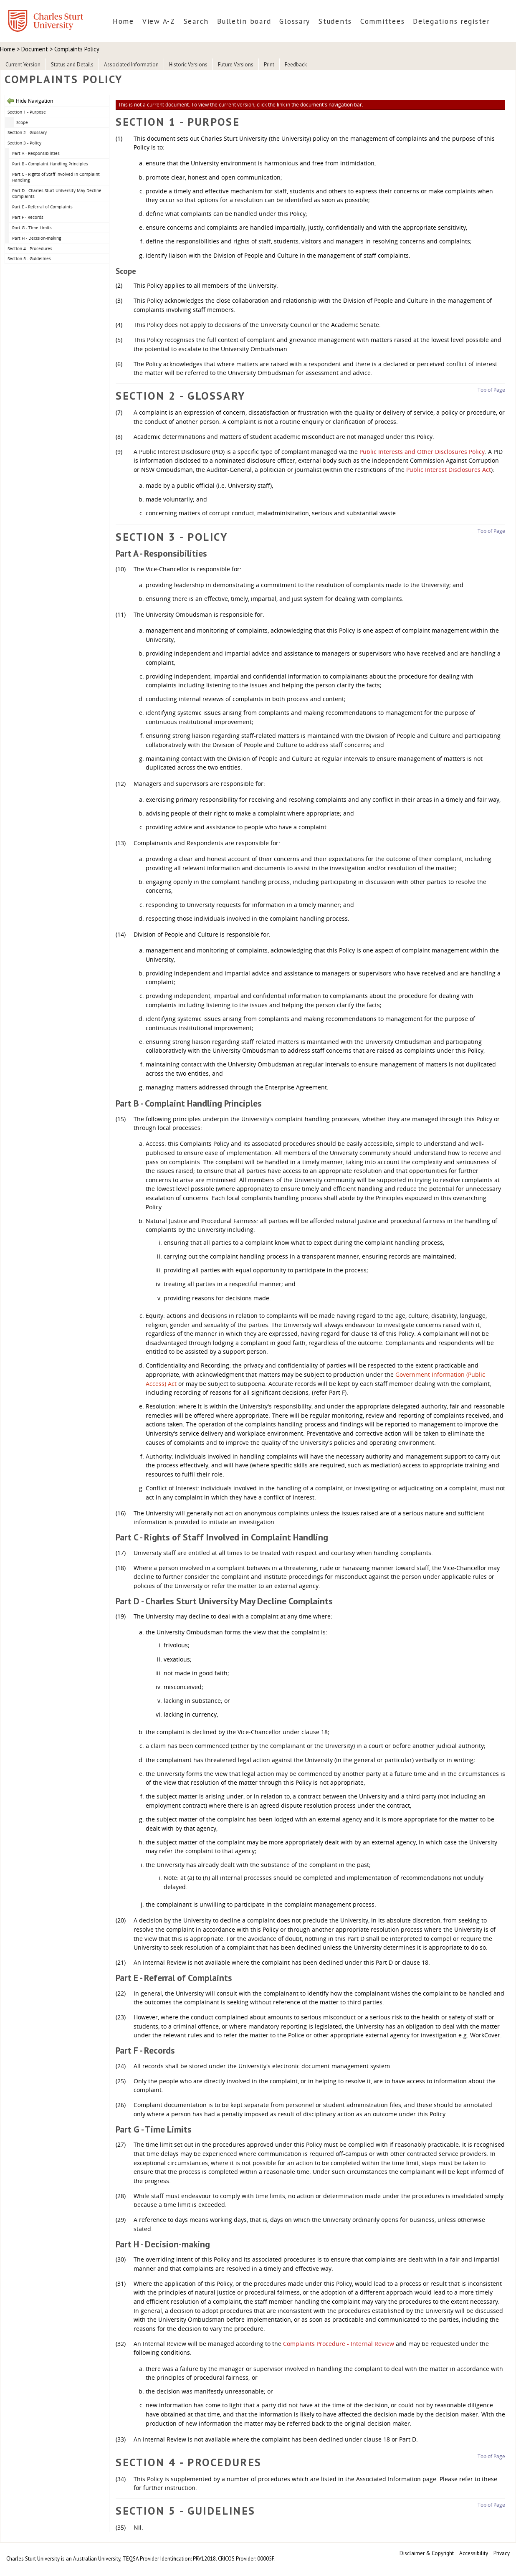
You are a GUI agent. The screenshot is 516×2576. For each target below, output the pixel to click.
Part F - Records (27, 217)
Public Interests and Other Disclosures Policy (422, 452)
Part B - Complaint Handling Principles (50, 164)
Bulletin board (244, 21)
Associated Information (131, 64)
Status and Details (72, 64)
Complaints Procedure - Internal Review (338, 2344)
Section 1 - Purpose (27, 112)
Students (335, 21)
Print (269, 64)
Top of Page (491, 390)
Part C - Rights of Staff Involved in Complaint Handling (56, 177)
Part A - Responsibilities (36, 153)
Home (123, 21)
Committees (382, 21)
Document (34, 49)
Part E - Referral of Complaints (42, 207)
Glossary (294, 21)
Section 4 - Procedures (30, 248)
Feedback (296, 64)
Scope (22, 122)
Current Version (22, 64)
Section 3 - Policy (24, 143)
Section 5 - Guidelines (29, 258)
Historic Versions (188, 64)
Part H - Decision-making (36, 238)
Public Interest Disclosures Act (448, 470)
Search (196, 21)
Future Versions (235, 64)
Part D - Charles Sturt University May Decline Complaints (56, 193)
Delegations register (451, 21)
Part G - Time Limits (32, 227)
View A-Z (158, 21)
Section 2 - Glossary (27, 132)
